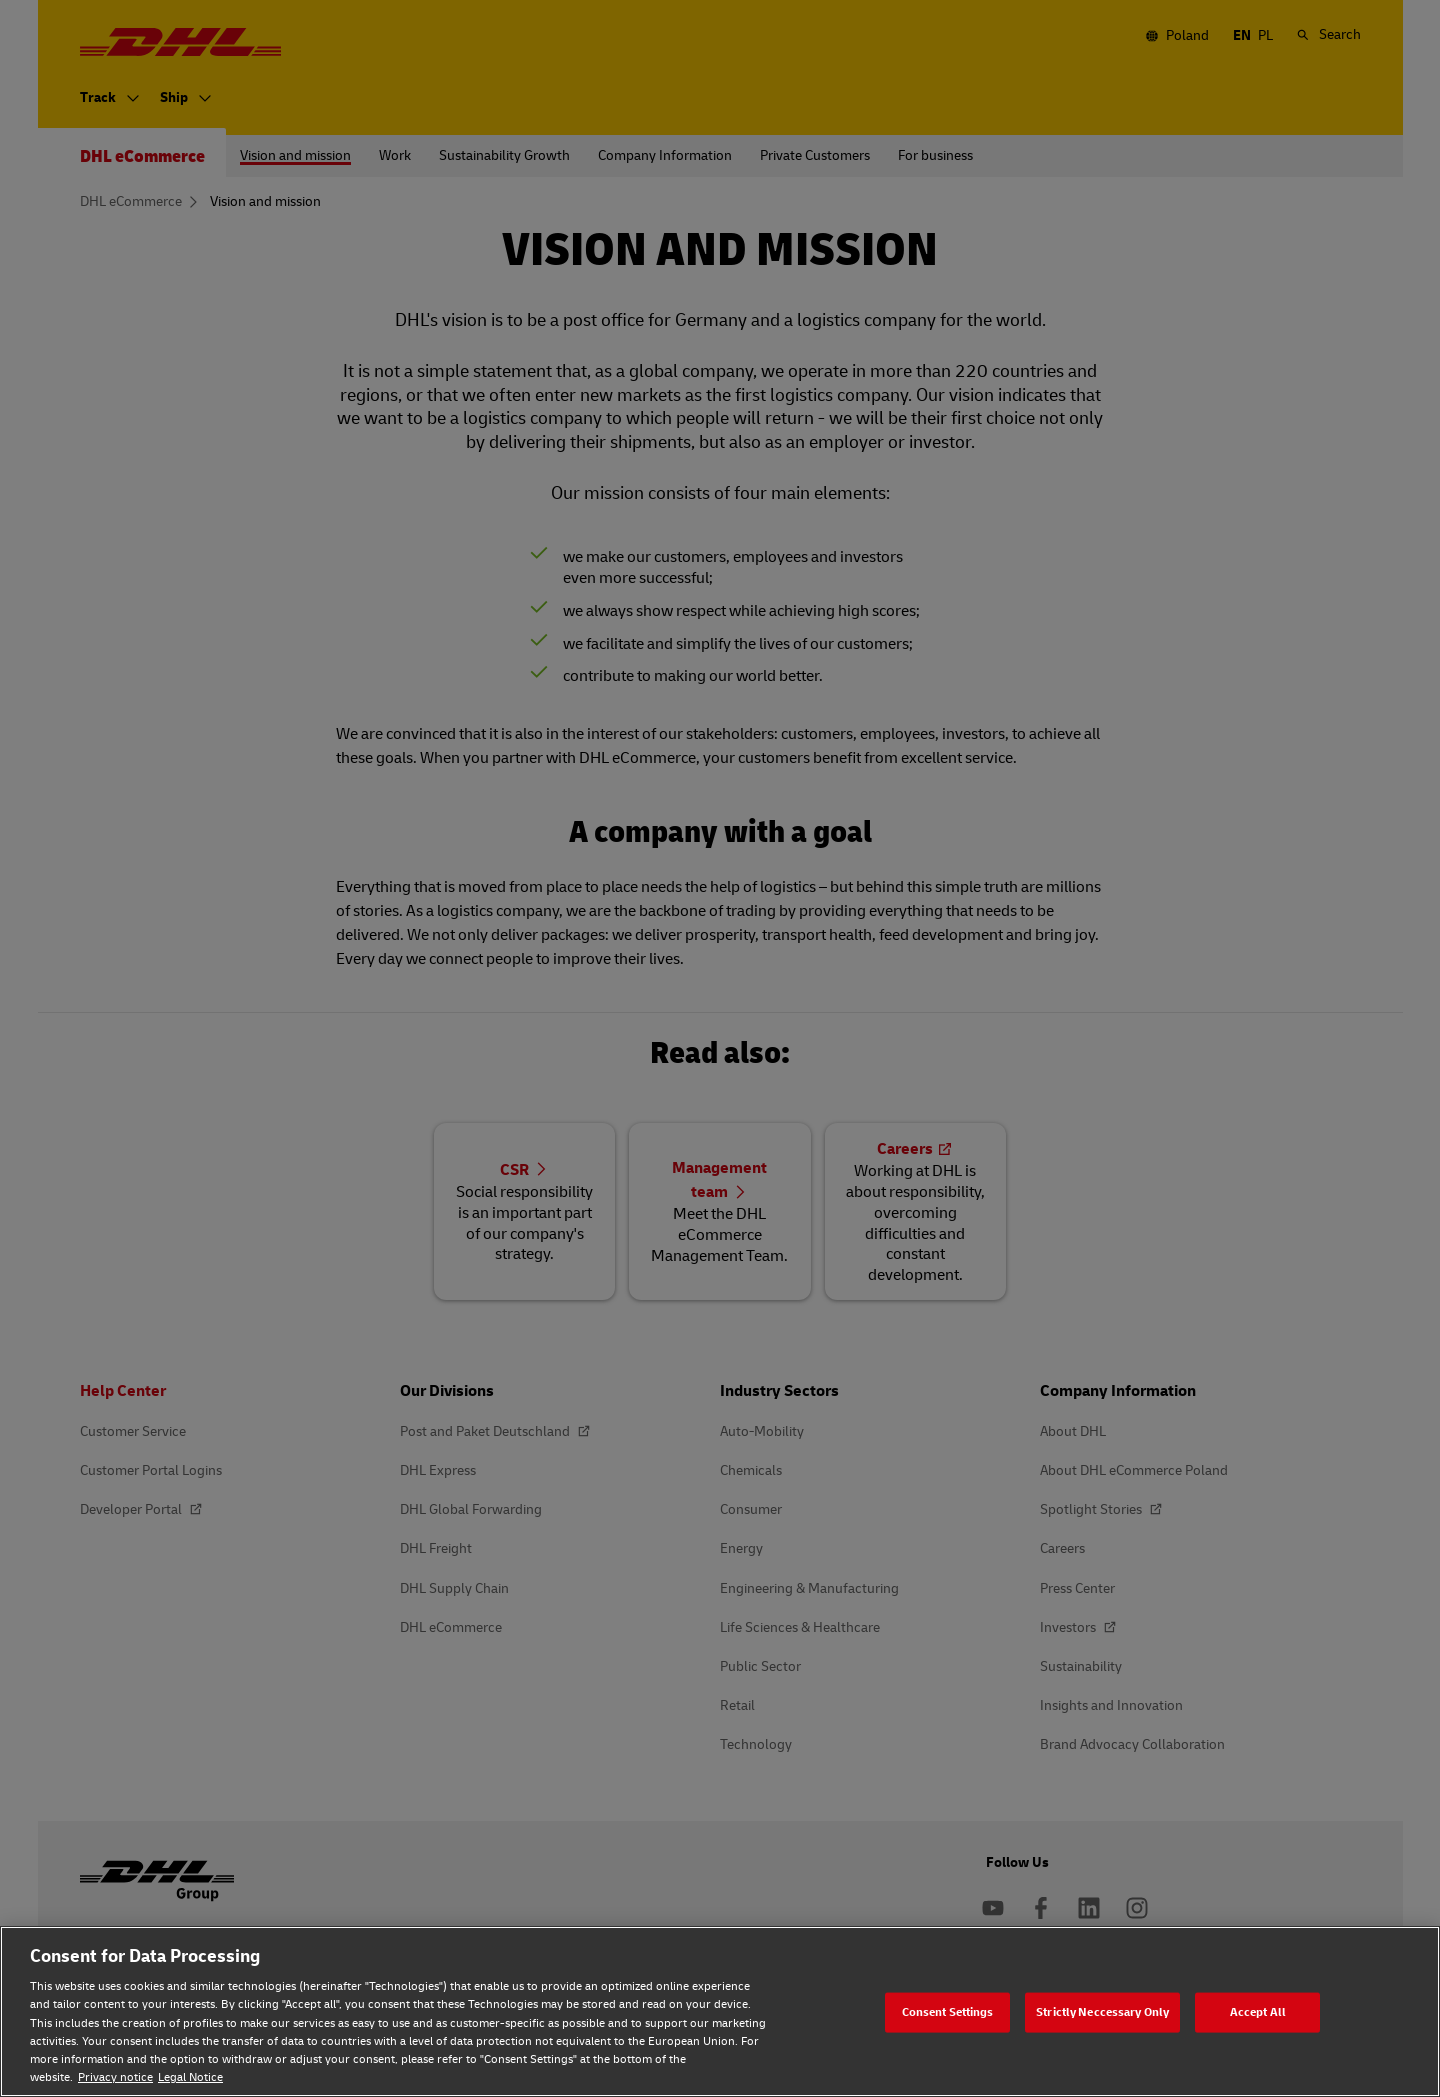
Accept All (1258, 2011)
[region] (720, 2011)
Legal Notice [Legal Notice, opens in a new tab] (190, 2077)
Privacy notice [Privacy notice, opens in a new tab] (115, 2077)
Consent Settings (948, 2011)
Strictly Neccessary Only (1102, 2011)
